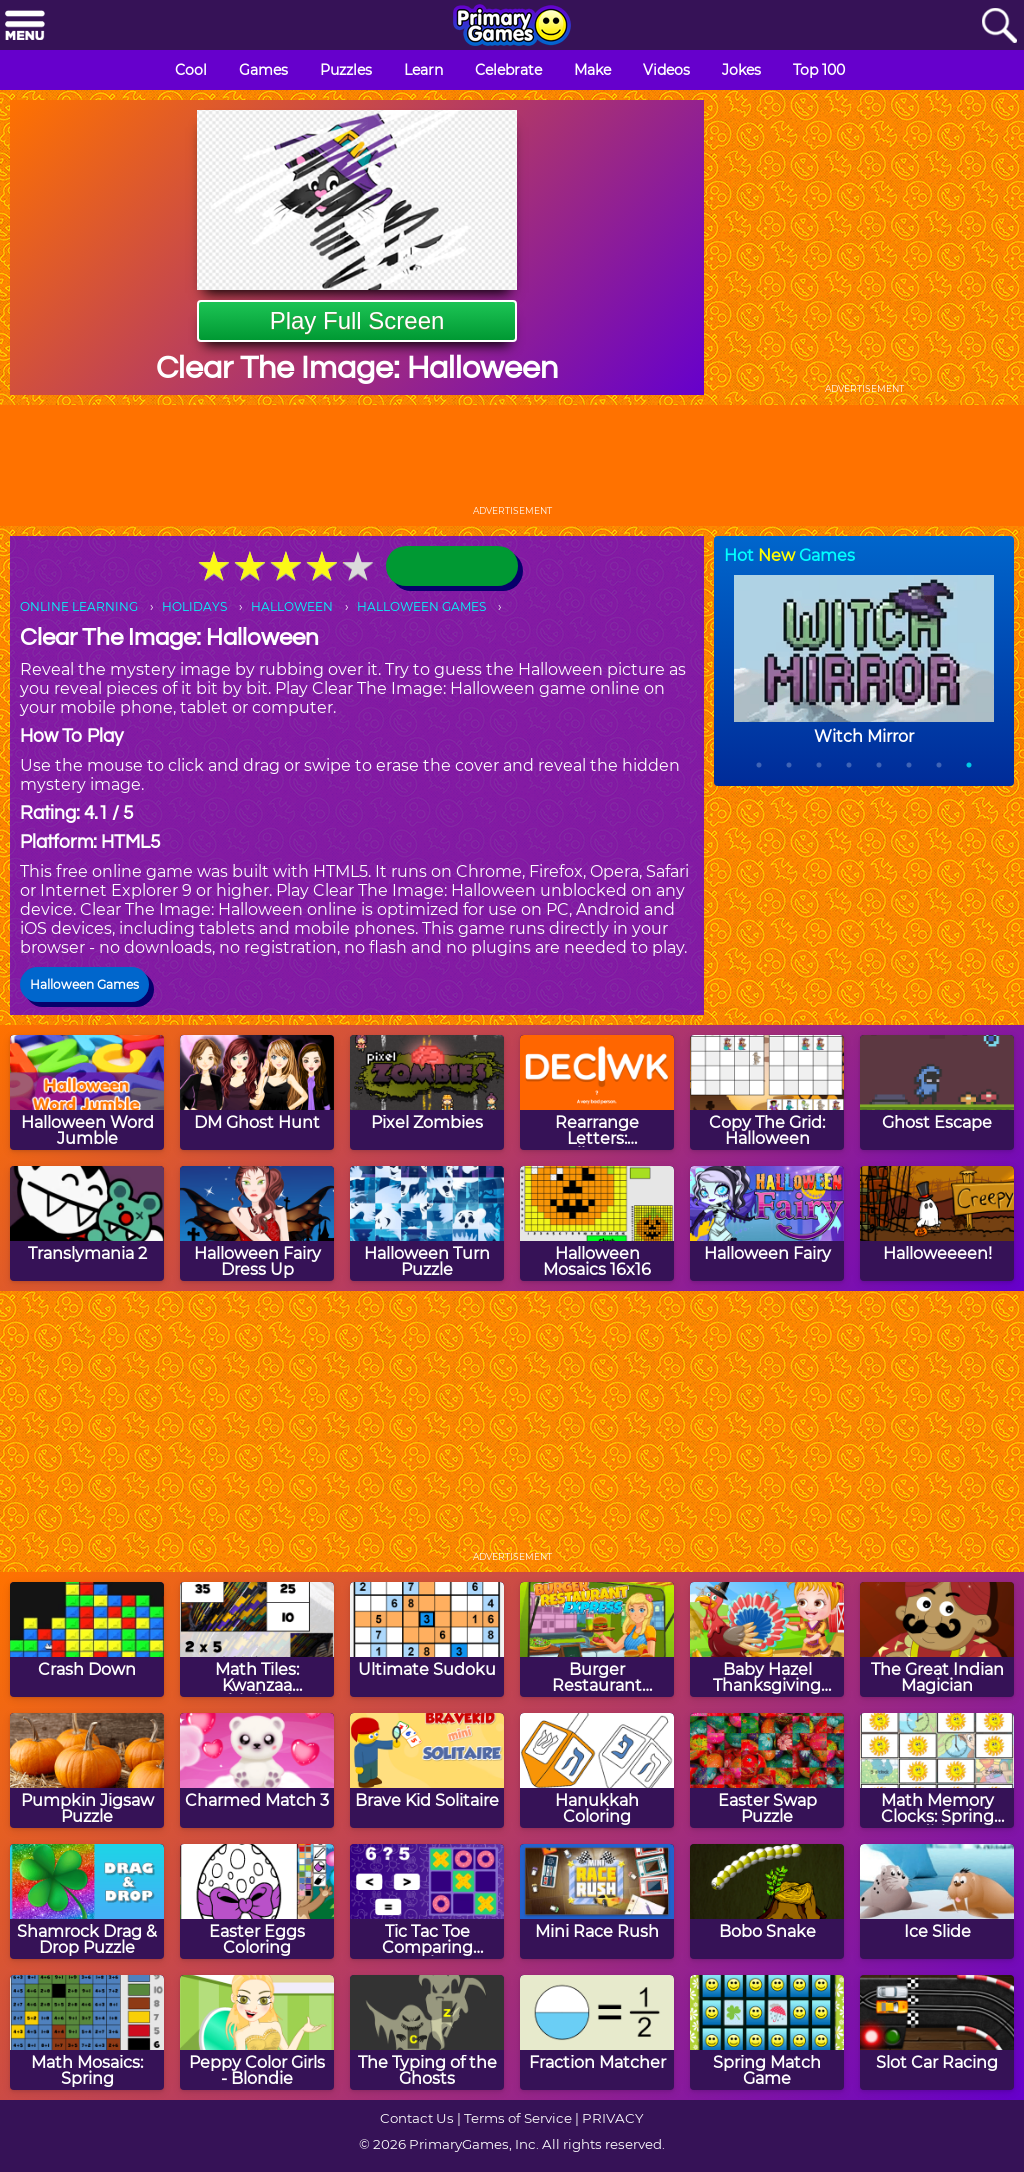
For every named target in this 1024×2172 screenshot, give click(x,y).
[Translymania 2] (87, 1223)
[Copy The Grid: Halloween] (767, 1092)
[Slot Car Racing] (937, 2032)
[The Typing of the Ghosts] (427, 2032)
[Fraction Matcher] (597, 2032)
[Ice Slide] (937, 1901)
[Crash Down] (87, 1639)
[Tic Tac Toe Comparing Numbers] (427, 1901)
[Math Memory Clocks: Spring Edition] (937, 1770)
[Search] (999, 26)
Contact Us (417, 2118)
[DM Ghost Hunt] (257, 1092)
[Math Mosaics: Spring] (87, 2032)
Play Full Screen (357, 320)
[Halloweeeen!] (937, 1223)
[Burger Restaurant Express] (597, 1639)
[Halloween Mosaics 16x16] (597, 1223)
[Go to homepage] (512, 27)
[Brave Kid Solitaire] (427, 1770)
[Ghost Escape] (937, 1092)
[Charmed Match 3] (257, 1770)
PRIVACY (612, 2118)
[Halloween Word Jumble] (87, 1092)
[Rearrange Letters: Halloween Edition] (597, 1092)
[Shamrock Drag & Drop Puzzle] (87, 1901)
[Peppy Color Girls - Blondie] (257, 2032)
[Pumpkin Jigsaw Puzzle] (87, 1770)
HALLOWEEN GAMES (421, 606)
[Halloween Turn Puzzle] (427, 1223)
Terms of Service (518, 2118)
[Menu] (25, 26)
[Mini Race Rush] (597, 1901)
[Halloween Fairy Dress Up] (257, 1223)
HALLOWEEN (292, 606)
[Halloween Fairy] (767, 1223)
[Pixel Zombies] (427, 1092)
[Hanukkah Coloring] (597, 1770)
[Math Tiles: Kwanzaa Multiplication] (257, 1639)
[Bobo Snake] (767, 1901)
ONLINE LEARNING (79, 606)
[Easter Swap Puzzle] (767, 1770)
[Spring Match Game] (767, 2032)
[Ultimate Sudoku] (427, 1639)
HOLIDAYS (194, 606)
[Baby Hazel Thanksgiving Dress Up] (767, 1639)
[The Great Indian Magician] (937, 1639)
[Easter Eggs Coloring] (257, 1901)
